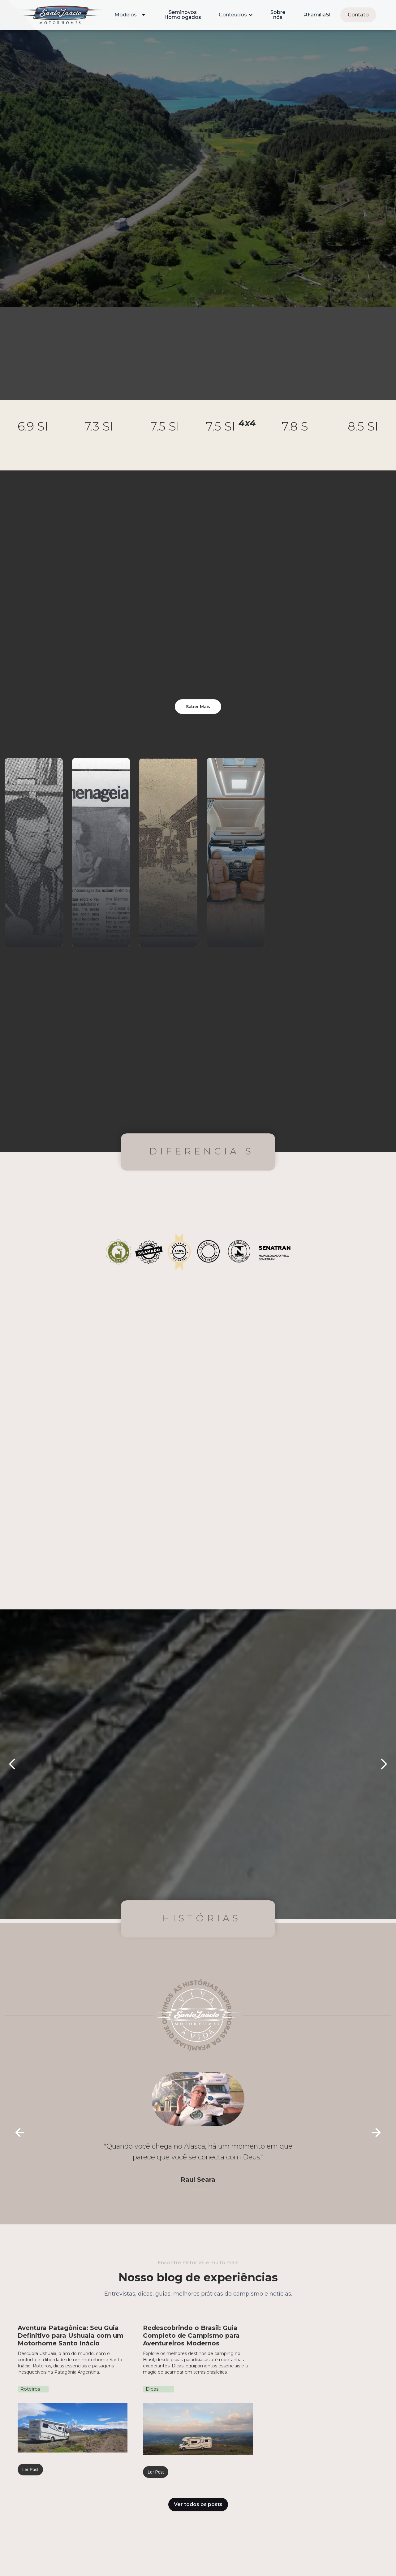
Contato (358, 15)
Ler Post (30, 2469)
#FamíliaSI (317, 15)
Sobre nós (277, 14)
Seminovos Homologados (182, 14)
